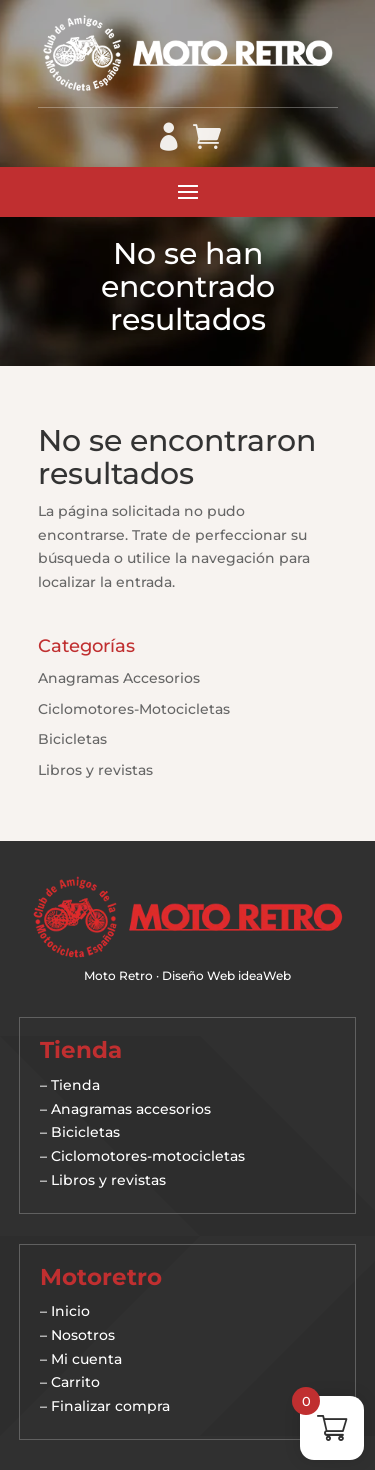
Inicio (70, 1311)
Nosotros (83, 1335)
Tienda (75, 1085)
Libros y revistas (95, 770)
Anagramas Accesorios (119, 678)
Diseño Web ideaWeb (226, 975)
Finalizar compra (110, 1406)
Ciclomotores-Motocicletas (134, 709)
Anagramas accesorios (131, 1109)
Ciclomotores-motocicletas (148, 1156)
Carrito (75, 1382)
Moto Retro (118, 975)
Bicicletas (72, 739)
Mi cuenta (86, 1359)
